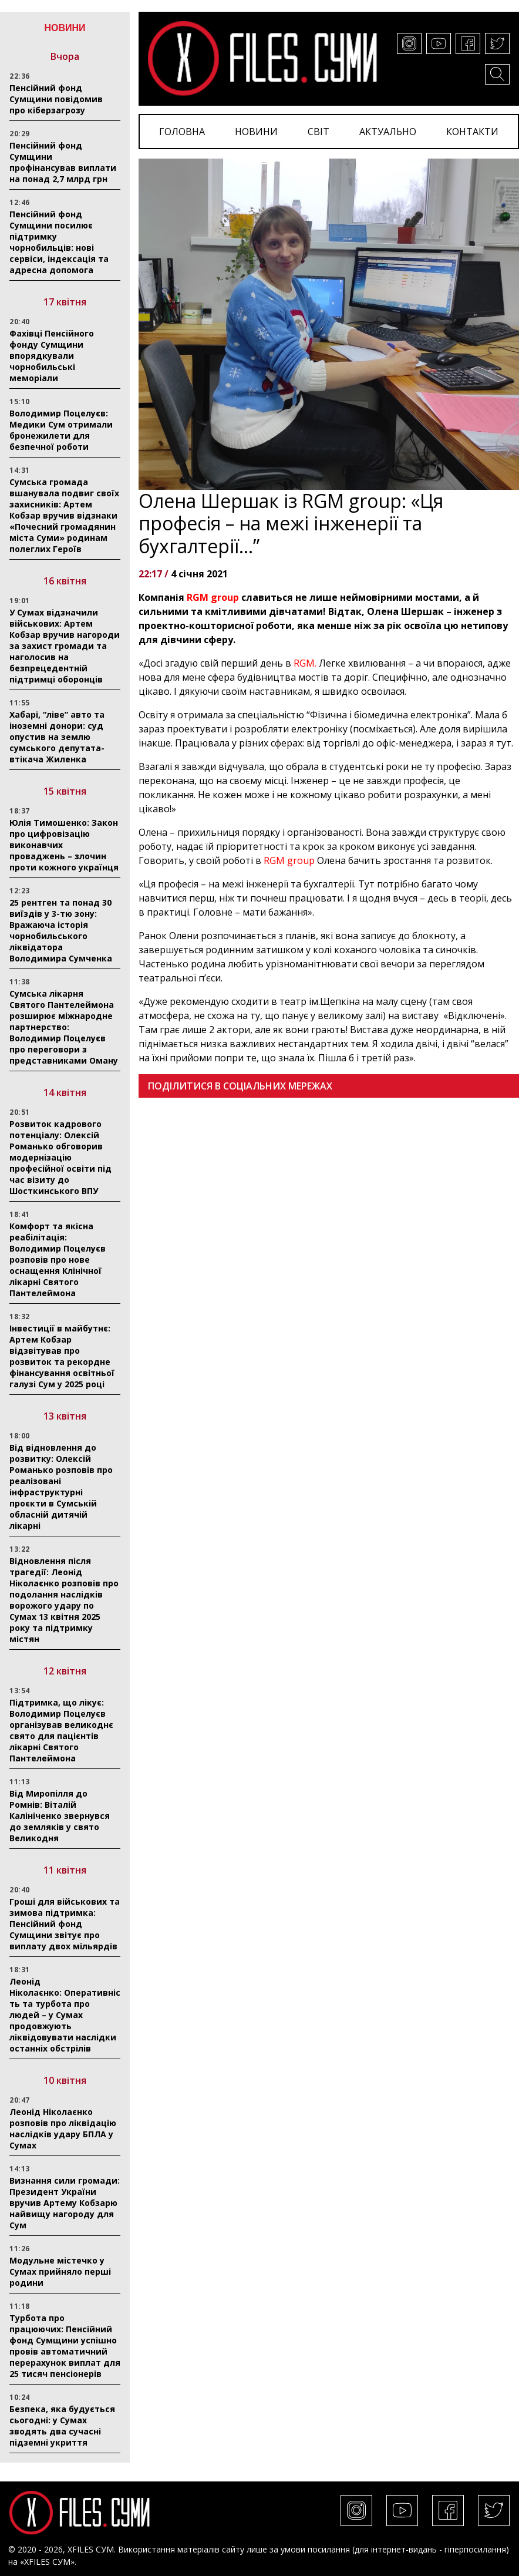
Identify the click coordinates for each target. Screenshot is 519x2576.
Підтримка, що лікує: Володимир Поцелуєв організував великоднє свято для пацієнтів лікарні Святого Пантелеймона (61, 1730)
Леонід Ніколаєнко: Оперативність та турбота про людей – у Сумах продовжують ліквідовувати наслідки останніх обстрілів (64, 2015)
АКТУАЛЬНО (387, 131)
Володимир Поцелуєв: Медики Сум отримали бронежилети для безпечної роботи (61, 430)
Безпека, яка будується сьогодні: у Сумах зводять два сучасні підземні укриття (62, 2425)
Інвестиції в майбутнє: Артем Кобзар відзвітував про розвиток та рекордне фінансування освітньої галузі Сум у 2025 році (61, 1356)
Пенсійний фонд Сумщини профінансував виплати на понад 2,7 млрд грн (62, 162)
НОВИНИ (256, 131)
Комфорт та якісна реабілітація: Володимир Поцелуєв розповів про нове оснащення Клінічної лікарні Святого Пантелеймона (57, 1259)
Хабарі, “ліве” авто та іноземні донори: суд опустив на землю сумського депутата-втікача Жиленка (57, 737)
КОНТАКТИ (472, 131)
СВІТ (318, 131)
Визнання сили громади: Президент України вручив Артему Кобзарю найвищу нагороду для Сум (64, 2203)
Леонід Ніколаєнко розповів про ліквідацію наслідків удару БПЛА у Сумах (62, 2128)
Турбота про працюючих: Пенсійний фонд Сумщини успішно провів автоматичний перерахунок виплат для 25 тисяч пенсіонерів (64, 2345)
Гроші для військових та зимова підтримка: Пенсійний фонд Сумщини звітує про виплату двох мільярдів (64, 1924)
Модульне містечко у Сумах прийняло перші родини (60, 2271)
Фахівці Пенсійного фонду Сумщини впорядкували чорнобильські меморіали (51, 356)
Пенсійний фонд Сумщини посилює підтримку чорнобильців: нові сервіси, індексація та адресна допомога (59, 241)
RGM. (305, 663)
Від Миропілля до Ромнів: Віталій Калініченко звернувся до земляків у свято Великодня (59, 1816)
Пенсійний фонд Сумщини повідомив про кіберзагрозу (56, 99)
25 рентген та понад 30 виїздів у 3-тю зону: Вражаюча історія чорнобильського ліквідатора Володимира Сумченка (60, 930)
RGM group (213, 597)
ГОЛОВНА (182, 131)
